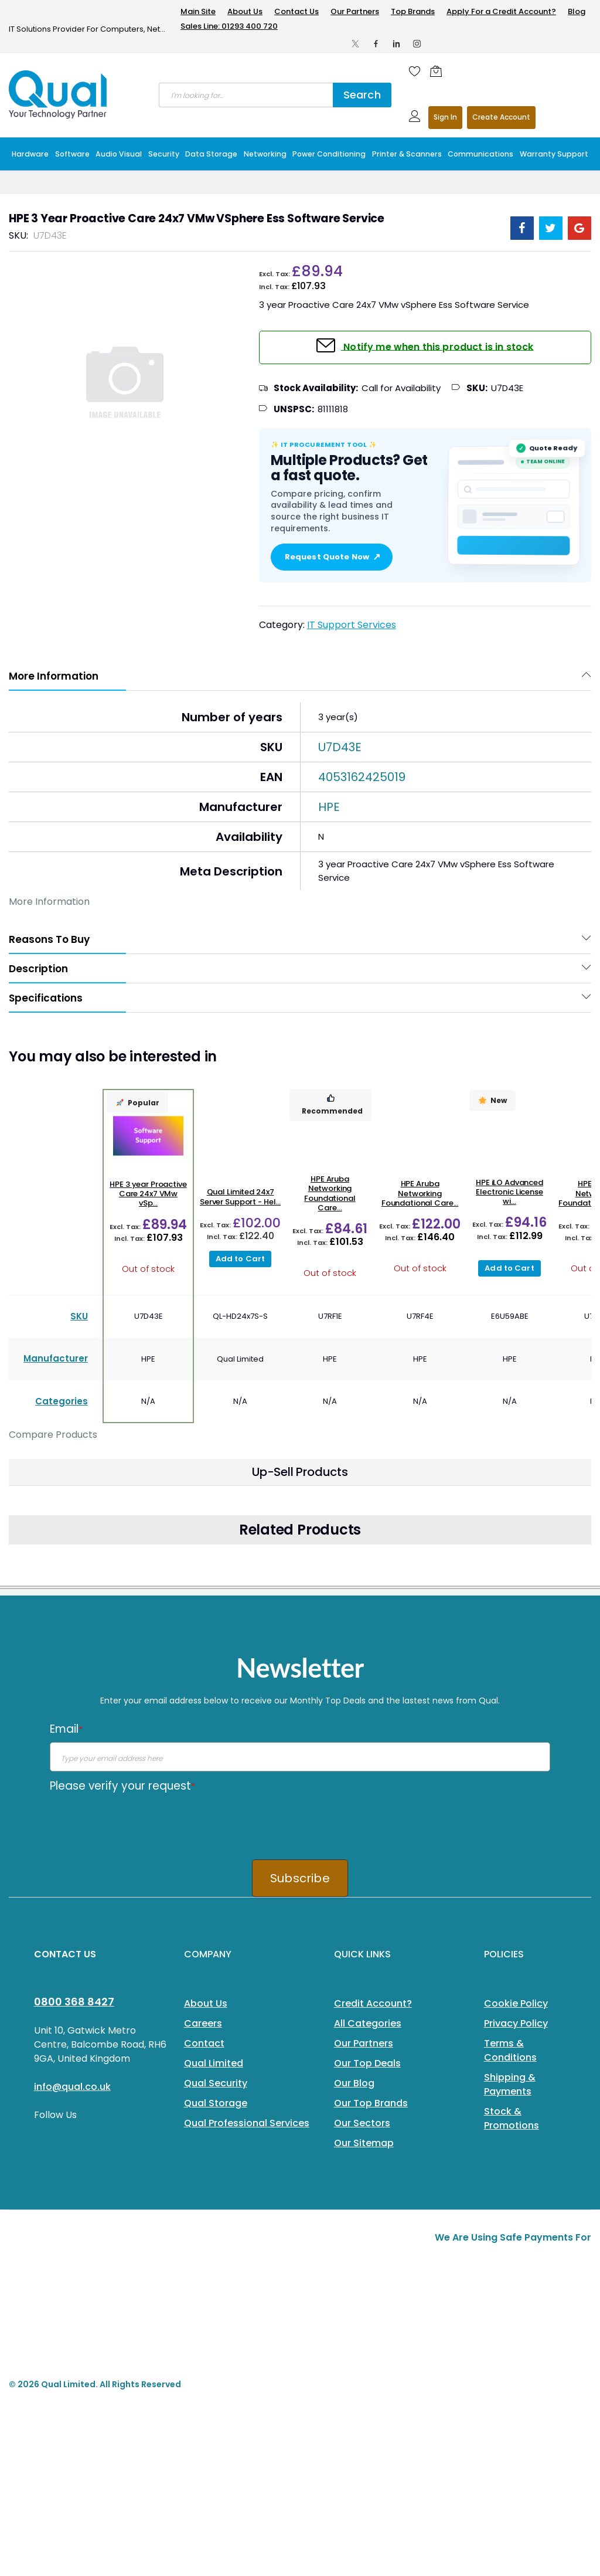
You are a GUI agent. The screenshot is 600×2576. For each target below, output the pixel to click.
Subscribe (300, 1878)
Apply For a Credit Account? (501, 11)
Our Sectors (362, 2123)
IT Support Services (351, 625)
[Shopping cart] (439, 71)
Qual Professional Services (246, 2123)
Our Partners (354, 11)
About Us (244, 11)
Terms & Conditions (510, 2050)
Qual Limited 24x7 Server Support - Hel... (240, 1196)
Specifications (46, 998)
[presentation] (139, 1822)
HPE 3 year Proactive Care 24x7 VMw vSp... (148, 1194)
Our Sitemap (364, 2143)
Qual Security (215, 2083)
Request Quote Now (331, 557)
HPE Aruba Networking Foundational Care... (329, 1193)
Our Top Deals (367, 2063)
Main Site (198, 11)
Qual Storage (215, 2103)
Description (38, 969)
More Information (53, 676)
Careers (203, 2023)
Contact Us (296, 11)
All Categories (367, 2023)
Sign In (445, 117)
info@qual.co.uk (72, 2086)
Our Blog (354, 2083)
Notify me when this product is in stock (437, 346)
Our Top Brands (371, 2103)
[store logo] (58, 94)
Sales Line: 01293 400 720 (229, 26)
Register (501, 117)
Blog (576, 11)
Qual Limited (213, 2063)
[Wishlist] (415, 71)
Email (66, 1729)
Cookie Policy (516, 2003)
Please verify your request (122, 1786)
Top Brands (413, 11)
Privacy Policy (516, 2023)
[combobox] (246, 95)
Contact (204, 2043)
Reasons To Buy (49, 939)
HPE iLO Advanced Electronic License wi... (509, 1192)
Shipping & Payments (510, 2084)
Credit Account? (373, 2003)
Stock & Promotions (511, 2118)
